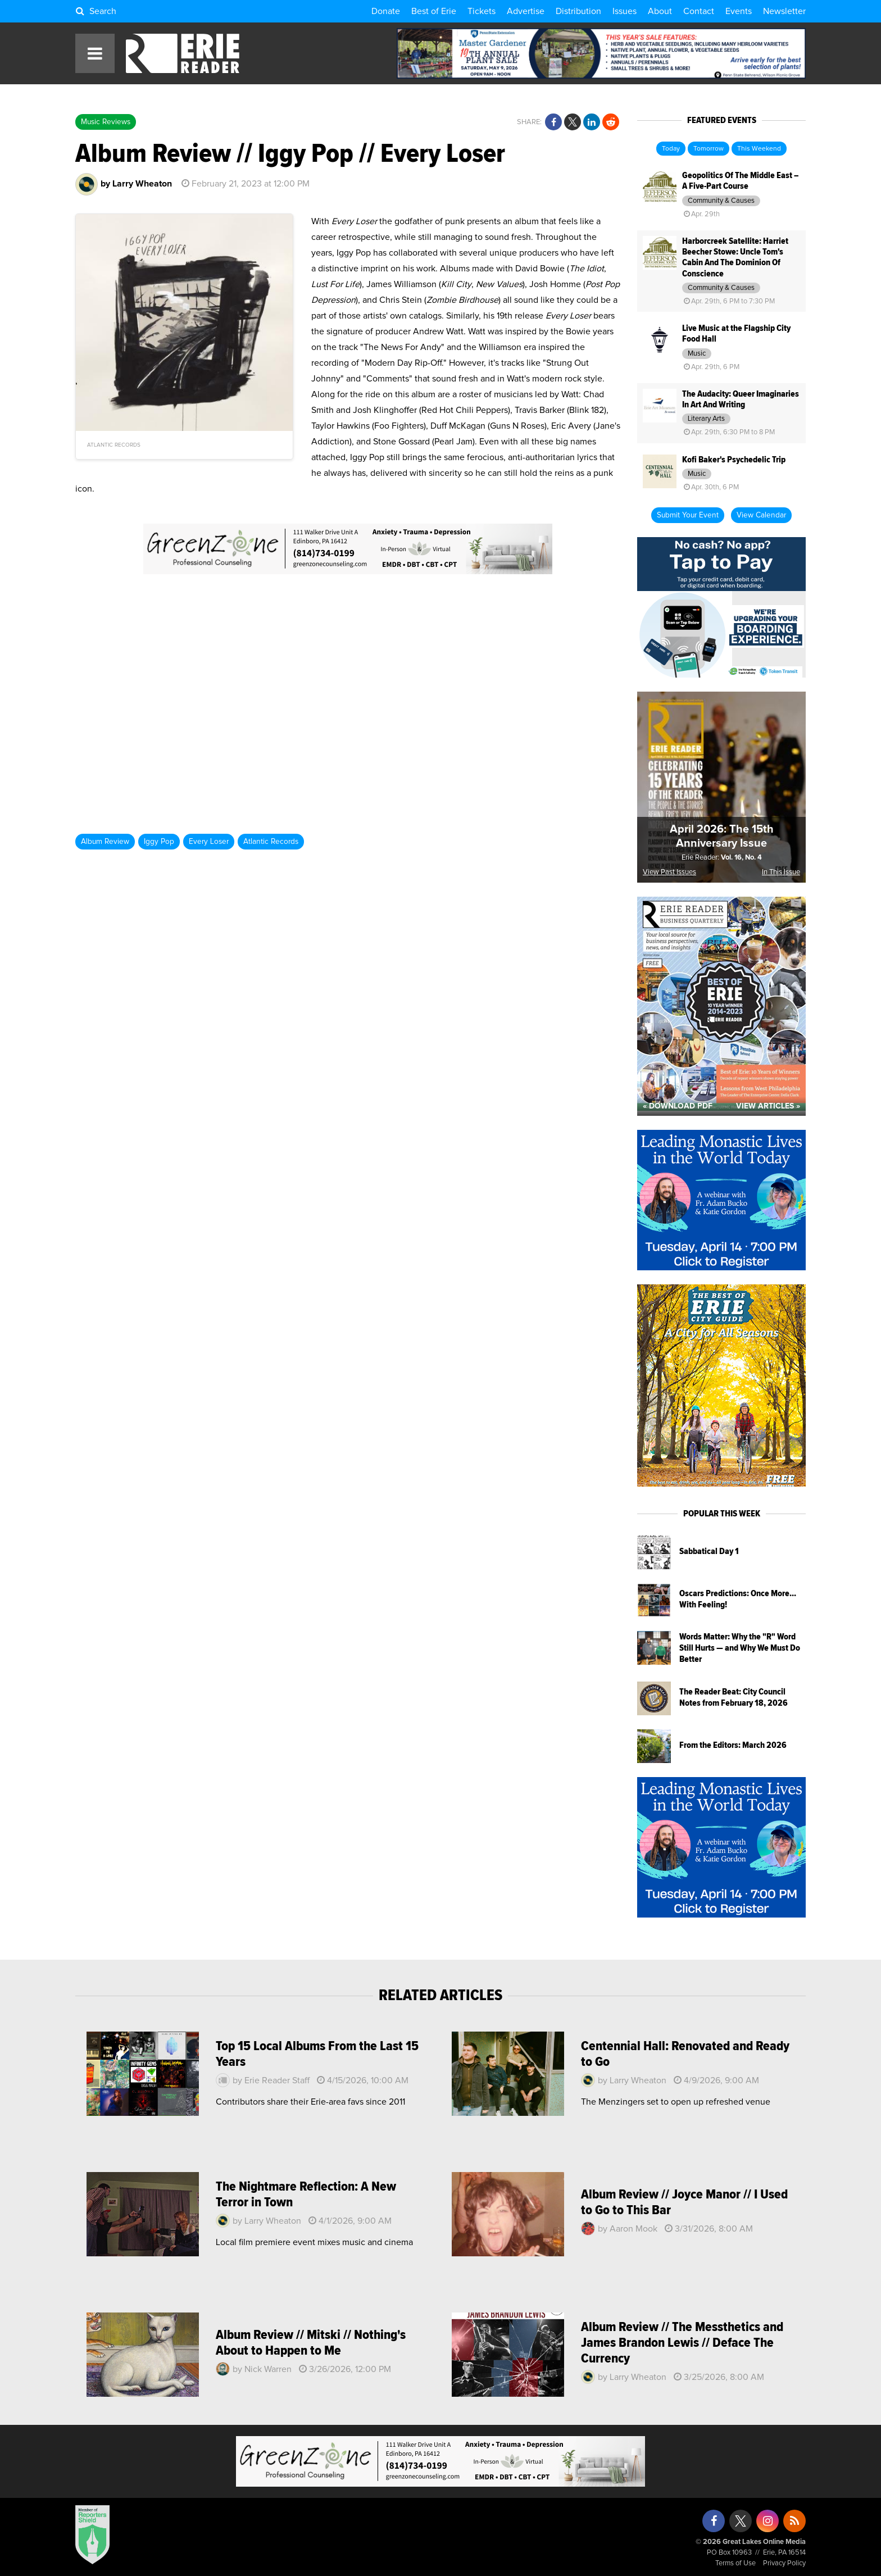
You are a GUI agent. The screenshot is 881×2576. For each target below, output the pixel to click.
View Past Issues (669, 872)
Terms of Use (735, 2563)
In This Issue (781, 872)
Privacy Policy (784, 2563)
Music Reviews (105, 122)
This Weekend (759, 149)
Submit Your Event (688, 515)
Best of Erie (433, 11)
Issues (624, 11)
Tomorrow (708, 149)
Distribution (578, 11)
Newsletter (784, 11)
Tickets (481, 11)
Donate (385, 11)
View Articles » (768, 1106)
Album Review (105, 842)
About (660, 11)
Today (671, 149)
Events (738, 11)
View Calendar (761, 515)
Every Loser (209, 842)
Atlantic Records (270, 842)
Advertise (525, 11)
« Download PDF (677, 1106)
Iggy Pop (159, 842)
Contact (698, 11)
